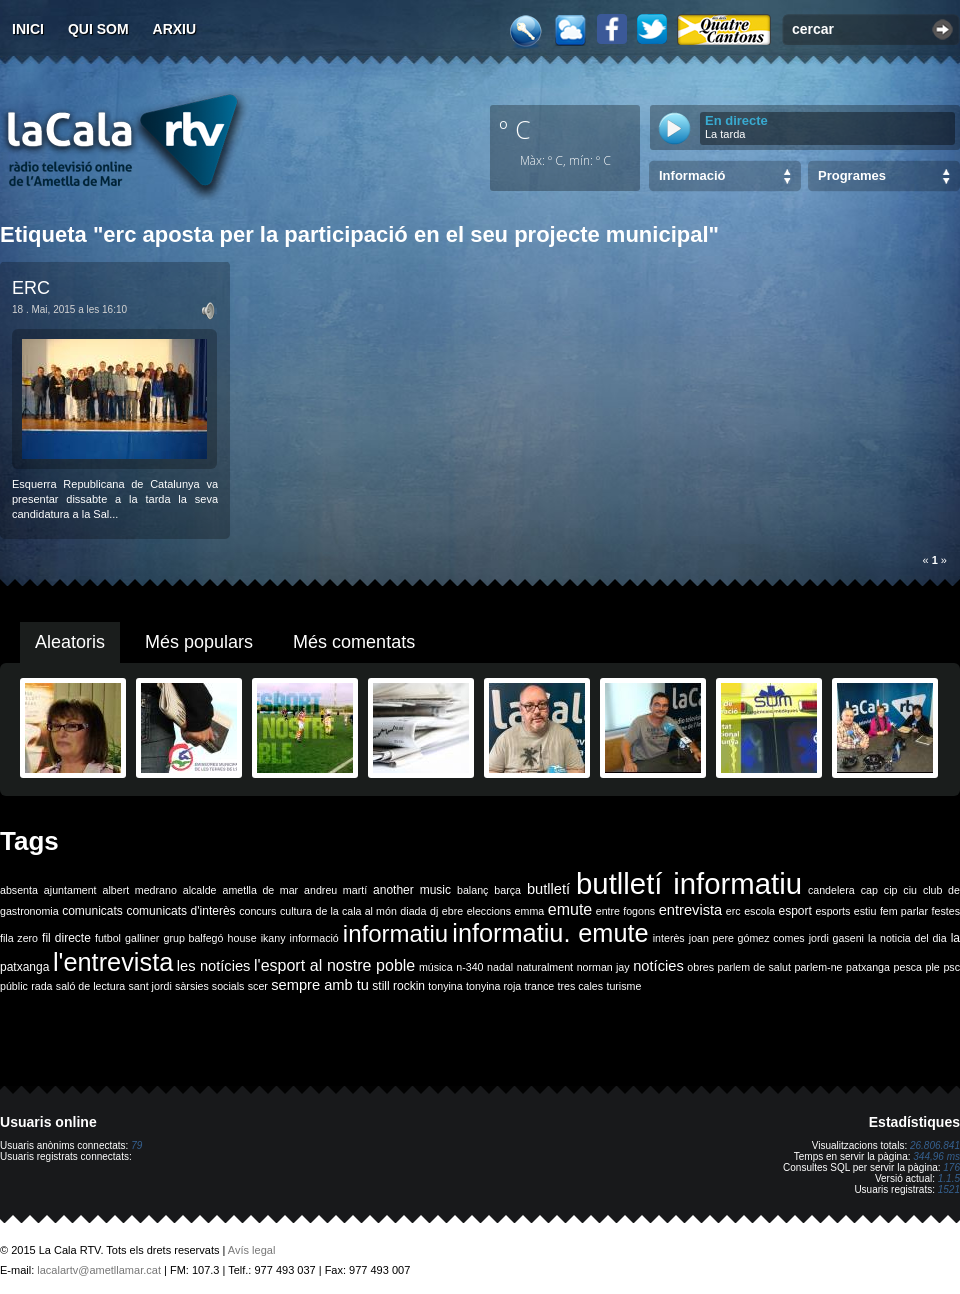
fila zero (19, 938)
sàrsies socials (209, 986)
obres (700, 967)
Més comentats (354, 642)
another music (412, 890)
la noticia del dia (907, 938)
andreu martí (335, 890)
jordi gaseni (836, 938)
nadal (500, 967)
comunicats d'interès (180, 911)
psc (951, 967)
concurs (257, 911)
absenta (19, 890)
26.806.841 (935, 1145)
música (436, 967)
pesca (908, 967)
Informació (692, 175)
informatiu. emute (550, 933)
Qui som (98, 29)
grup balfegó (193, 938)
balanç (472, 890)
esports (832, 911)
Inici (28, 29)
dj (434, 911)
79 (136, 1145)
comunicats (92, 911)
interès (669, 938)
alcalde (200, 890)
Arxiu (175, 29)
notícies (658, 966)
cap (869, 890)
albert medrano (140, 890)
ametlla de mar (260, 890)
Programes (852, 175)
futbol (108, 938)
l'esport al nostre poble (334, 965)
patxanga (868, 967)
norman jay (603, 967)
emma (530, 911)
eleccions (489, 911)
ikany (273, 938)
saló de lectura (90, 986)
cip (891, 890)
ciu (910, 890)
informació (314, 938)
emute (570, 909)
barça (507, 890)
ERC (31, 288)
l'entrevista (113, 962)
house (242, 938)
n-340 (469, 967)
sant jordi (150, 986)
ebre (452, 911)
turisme (623, 986)
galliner (142, 938)
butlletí (548, 889)
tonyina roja (493, 986)
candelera (831, 890)
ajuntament (70, 890)
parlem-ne (819, 967)
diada (413, 911)
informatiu (395, 933)
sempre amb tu (320, 985)
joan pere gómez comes (747, 938)
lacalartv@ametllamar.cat (99, 1270)
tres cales (580, 986)
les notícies (214, 966)
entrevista (691, 910)
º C (515, 129)
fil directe (66, 938)
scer (258, 986)
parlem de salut (754, 967)
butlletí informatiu (689, 883)
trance (540, 986)
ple (933, 967)
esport (794, 911)
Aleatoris (70, 642)
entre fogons (625, 911)
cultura (296, 911)
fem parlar (904, 911)
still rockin (398, 986)
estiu (865, 911)
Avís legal (252, 1250)
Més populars (199, 642)
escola (759, 911)
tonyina (445, 986)
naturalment (545, 967)
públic (14, 986)
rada (41, 986)
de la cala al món (356, 911)
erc (733, 911)
